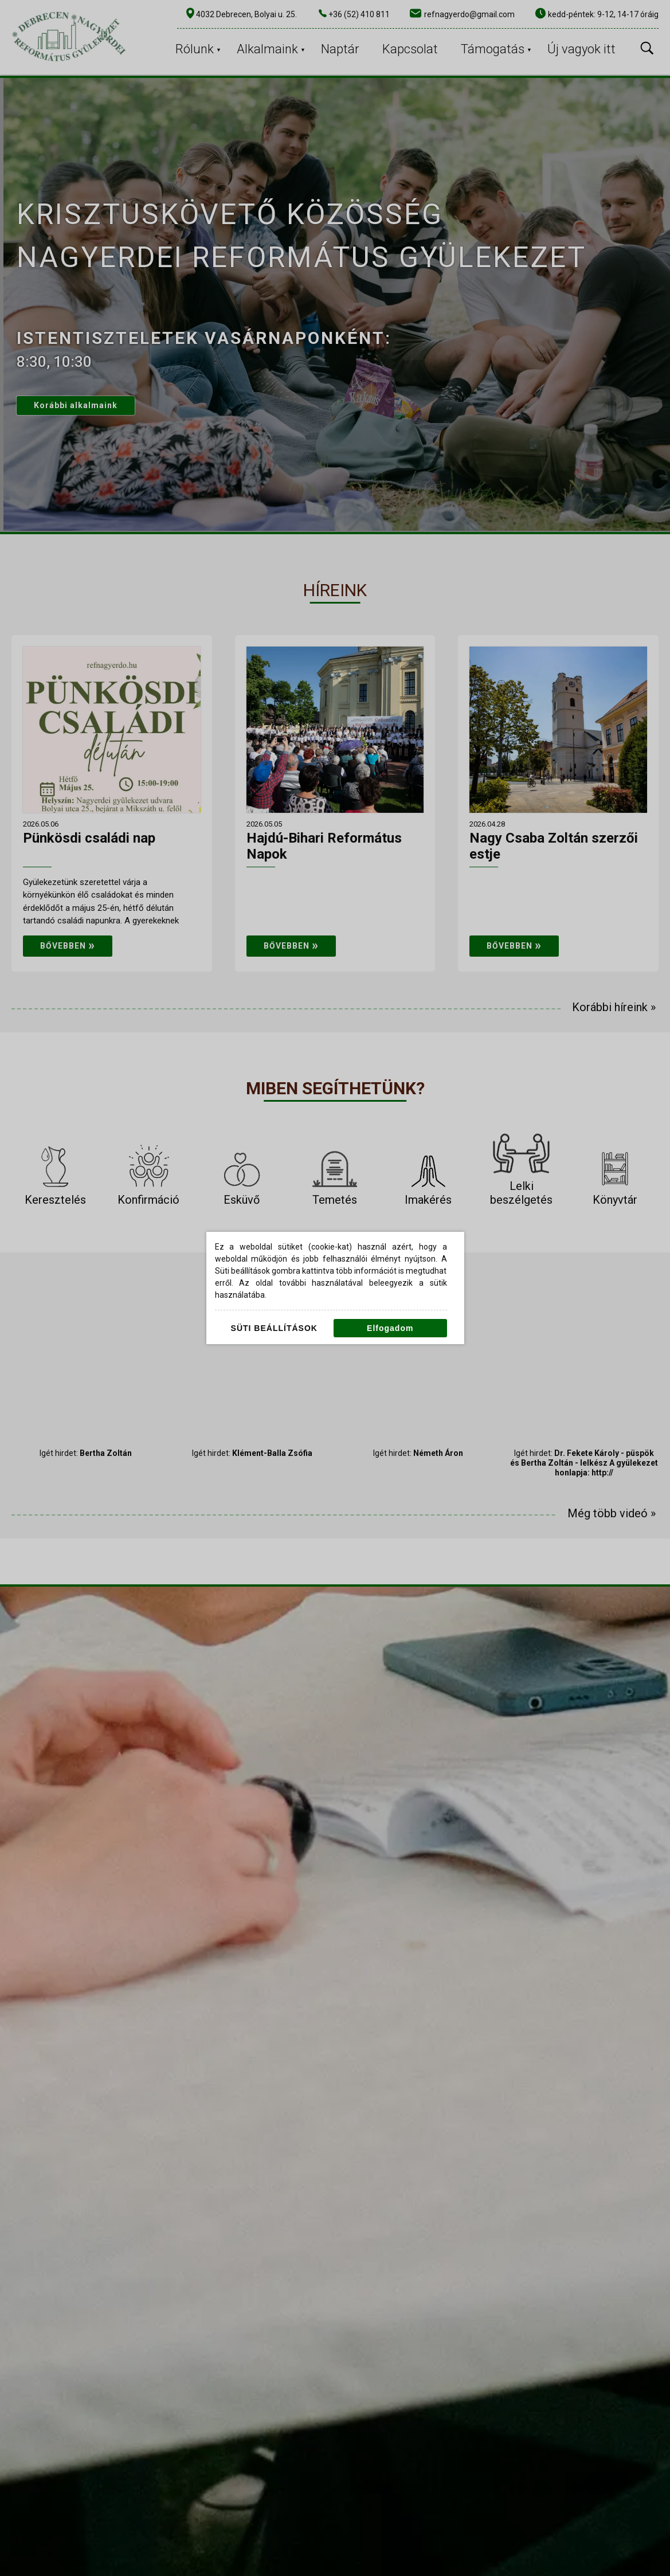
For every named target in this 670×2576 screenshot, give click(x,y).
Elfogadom (390, 1328)
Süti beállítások (274, 1328)
